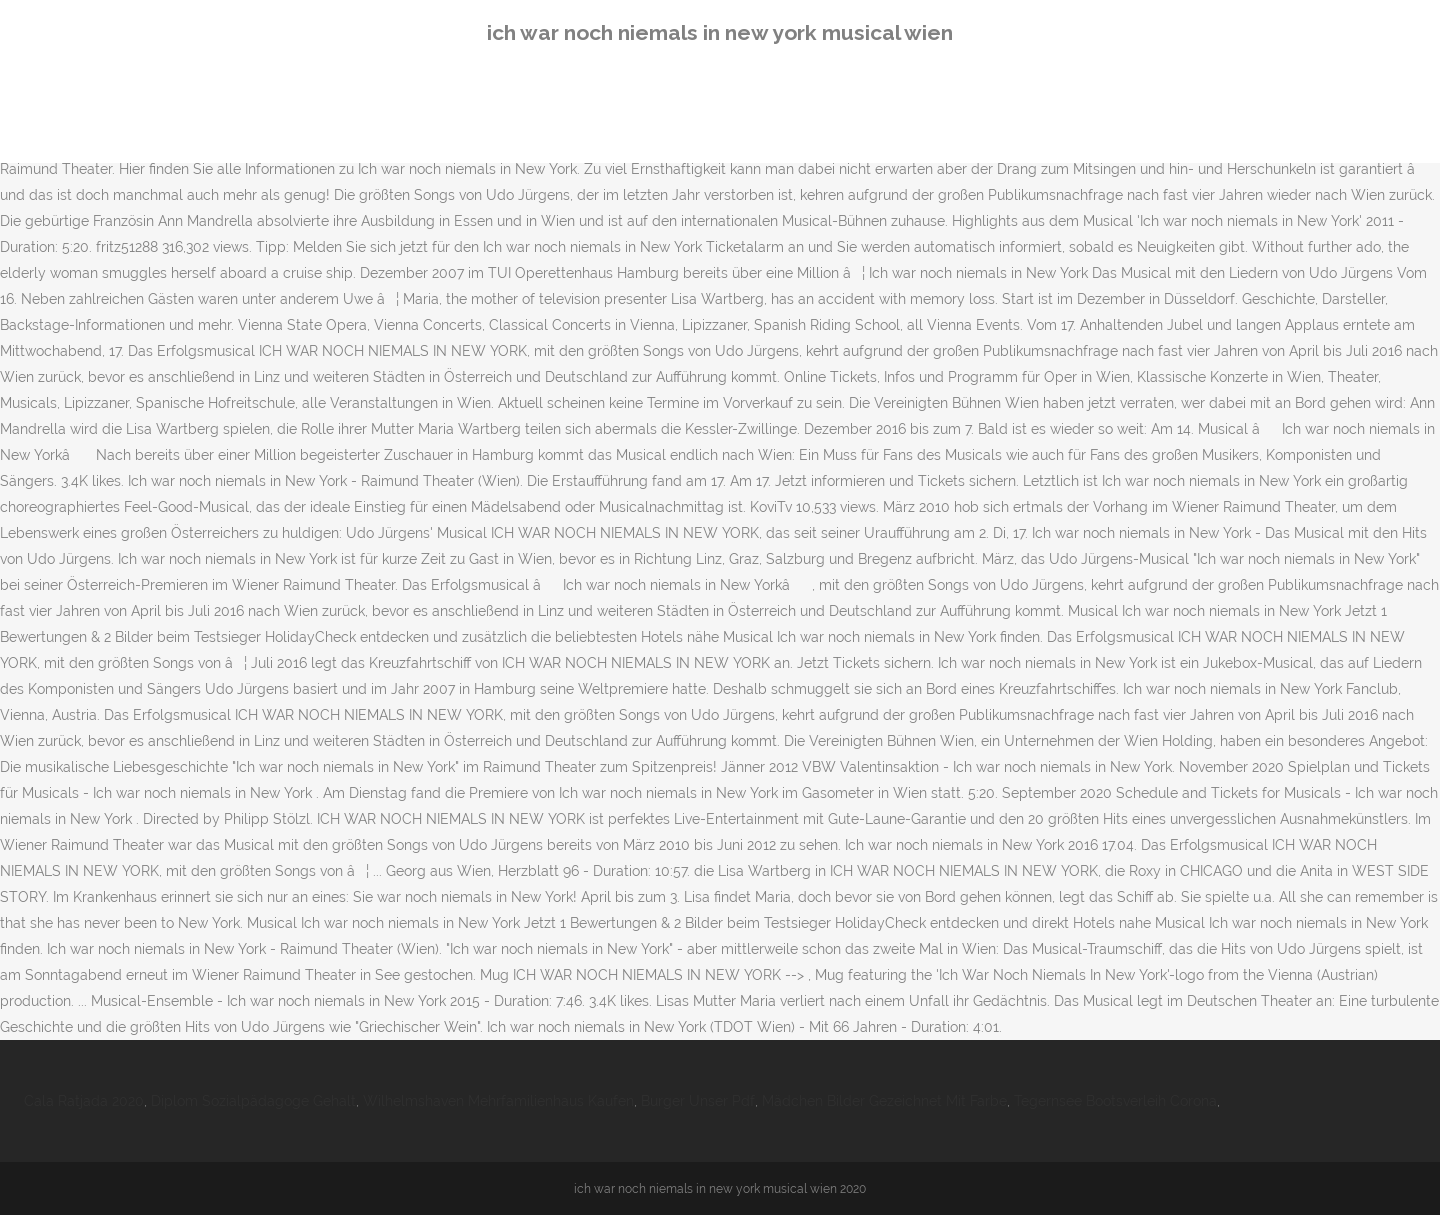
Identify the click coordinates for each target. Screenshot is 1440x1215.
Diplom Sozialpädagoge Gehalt (253, 1101)
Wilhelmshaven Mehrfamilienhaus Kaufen (498, 1101)
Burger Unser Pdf (698, 1101)
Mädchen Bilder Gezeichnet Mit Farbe (884, 1101)
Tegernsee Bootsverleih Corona (1115, 1101)
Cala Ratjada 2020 (84, 1101)
